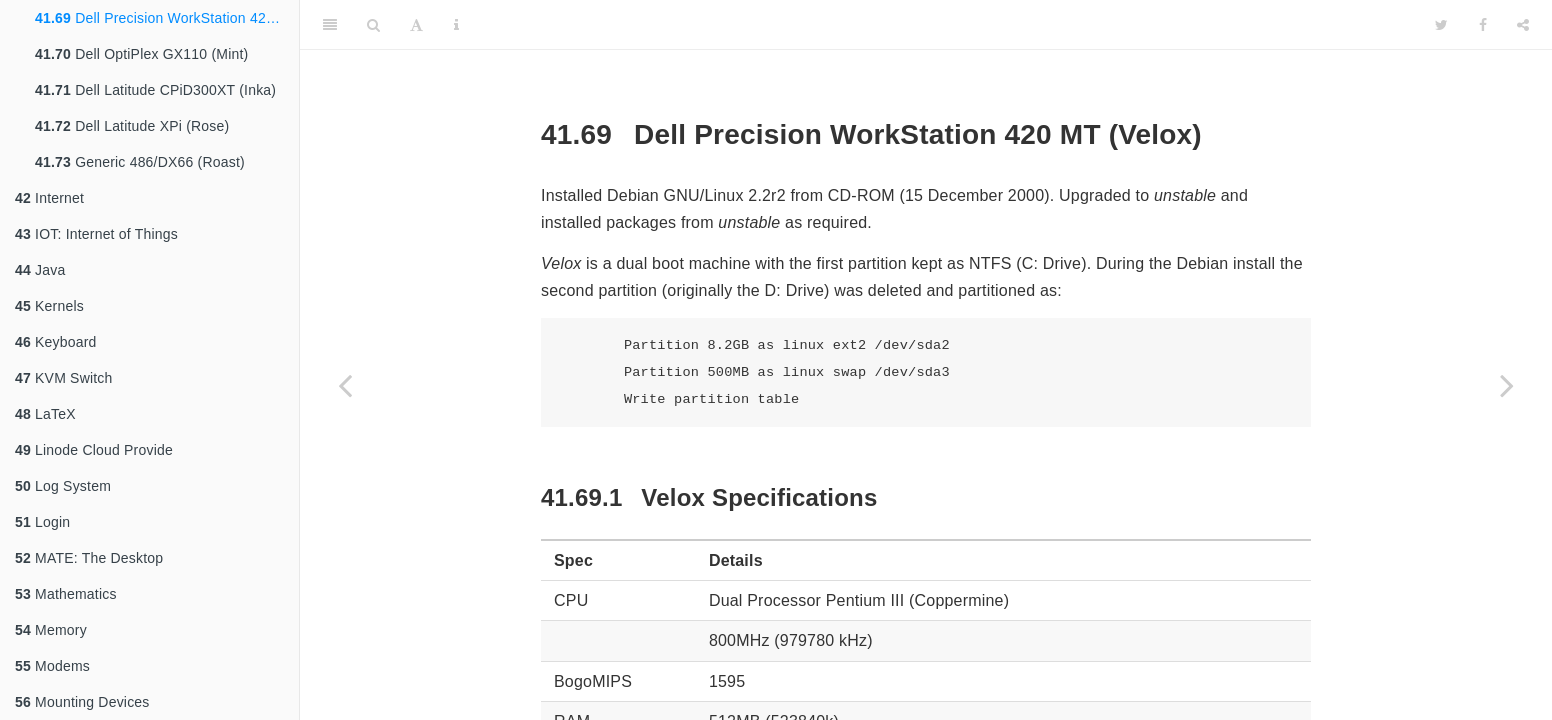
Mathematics (66, 594)
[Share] (1523, 25)
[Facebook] (1483, 25)
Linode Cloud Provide (94, 450)
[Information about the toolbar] (456, 25)
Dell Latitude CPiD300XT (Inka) (155, 90)
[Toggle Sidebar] (330, 25)
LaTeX (45, 414)
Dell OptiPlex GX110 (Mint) (141, 54)
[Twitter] (1441, 25)
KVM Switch (64, 378)
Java (40, 270)
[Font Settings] (416, 25)
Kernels (49, 306)
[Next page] (1507, 385)
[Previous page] (345, 385)
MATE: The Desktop (89, 558)
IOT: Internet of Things (96, 234)
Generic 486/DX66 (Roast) (140, 162)
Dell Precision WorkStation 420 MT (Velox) (167, 18)
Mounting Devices (82, 702)
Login (42, 522)
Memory (51, 630)
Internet (49, 198)
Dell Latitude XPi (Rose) (132, 126)
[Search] (373, 25)
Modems (52, 666)
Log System (63, 486)
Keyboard (56, 342)
